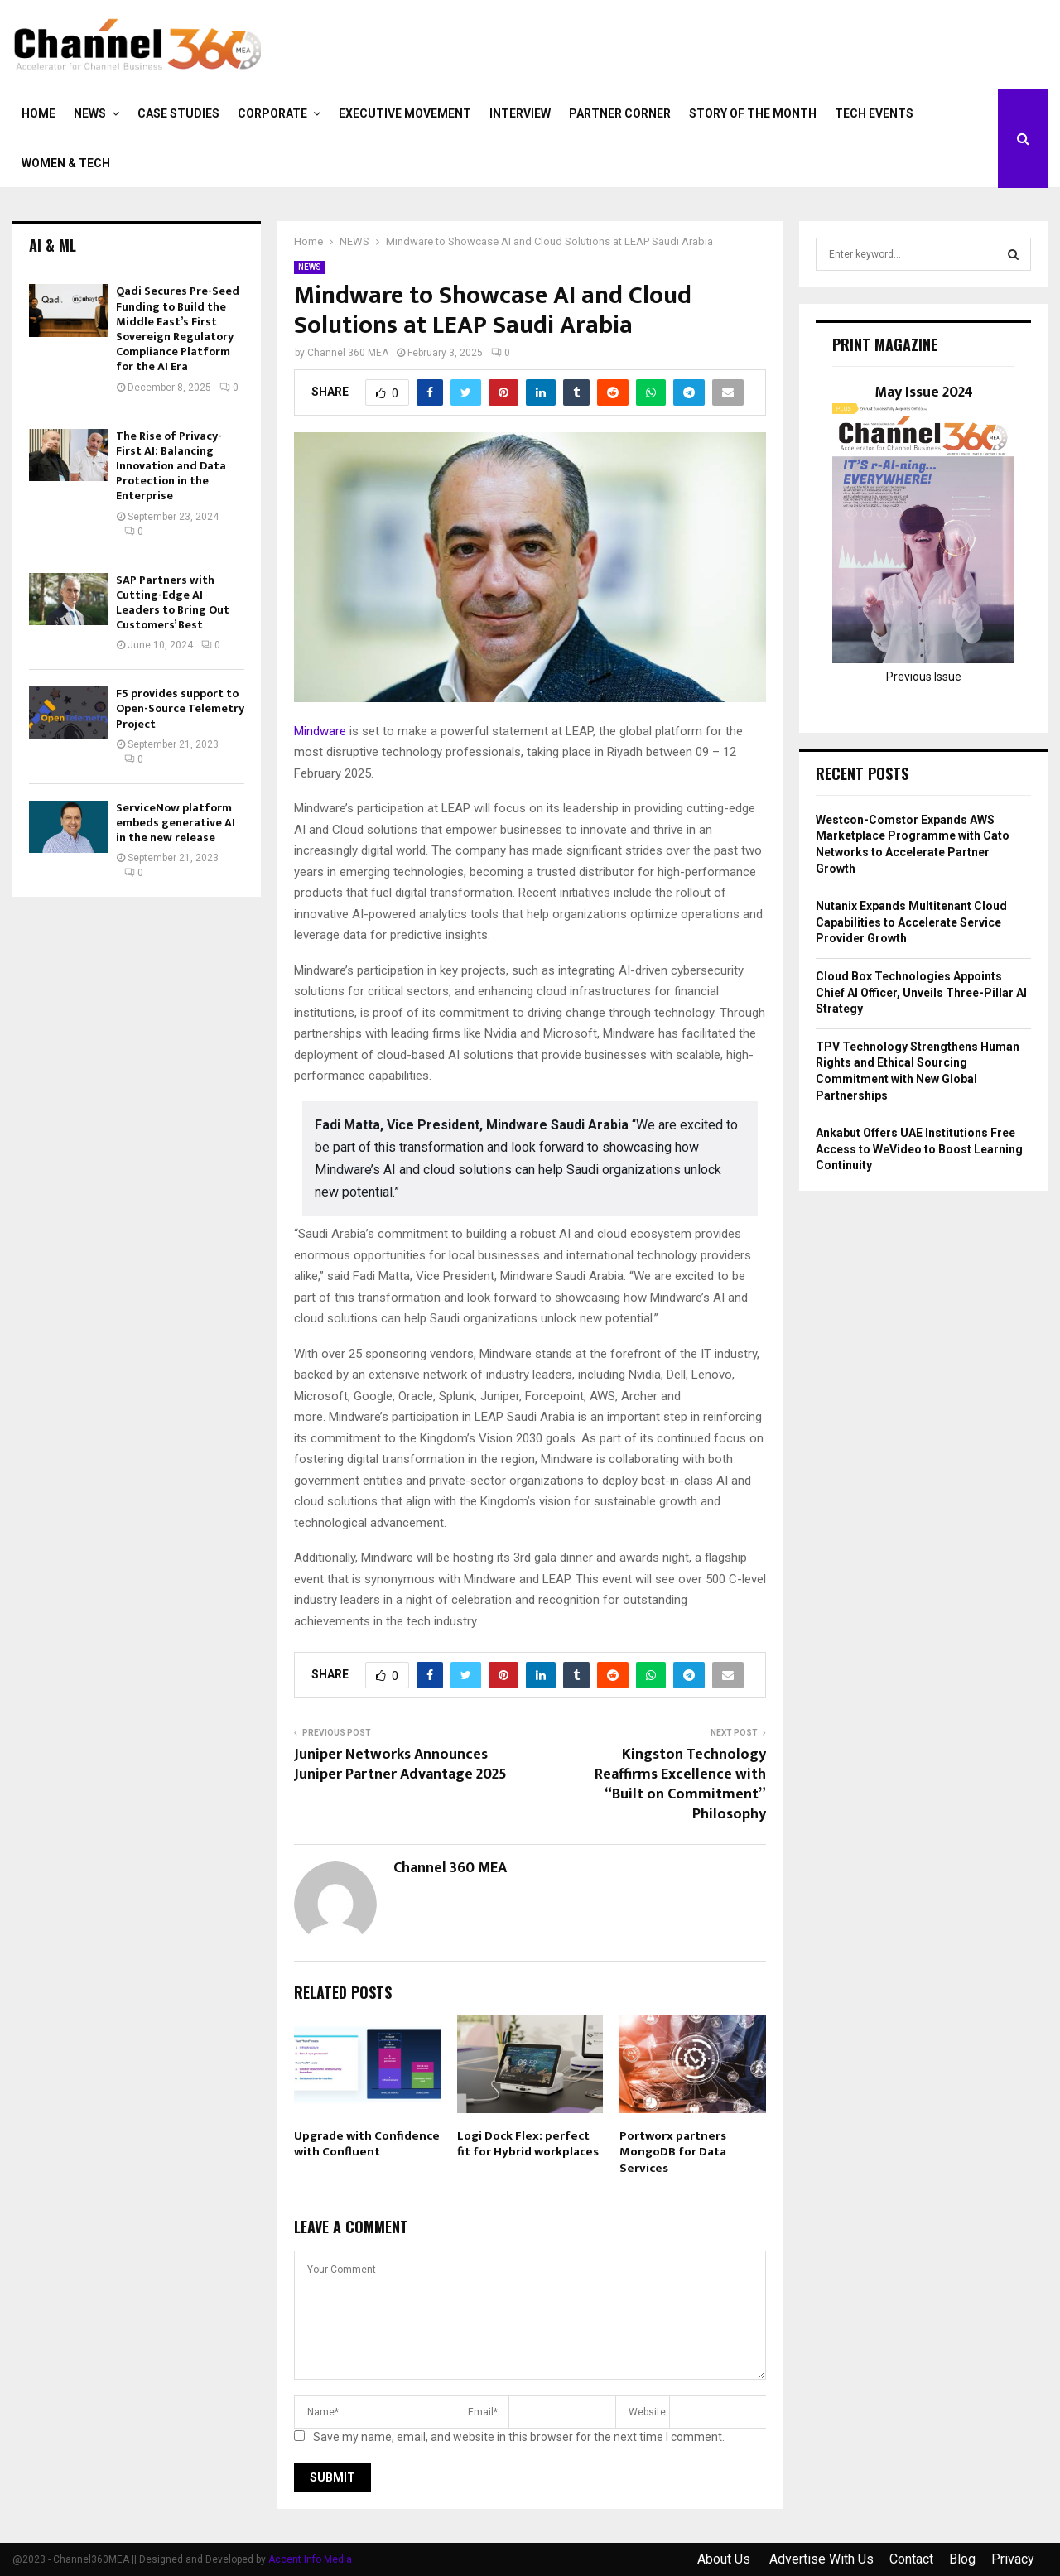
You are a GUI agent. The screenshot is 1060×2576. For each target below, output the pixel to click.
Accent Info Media (310, 2559)
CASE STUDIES (178, 113)
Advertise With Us (821, 2559)
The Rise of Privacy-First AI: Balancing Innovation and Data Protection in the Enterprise (171, 466)
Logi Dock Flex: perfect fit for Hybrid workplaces (528, 2144)
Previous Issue (923, 676)
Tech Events (874, 113)
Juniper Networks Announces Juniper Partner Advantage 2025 (400, 1764)
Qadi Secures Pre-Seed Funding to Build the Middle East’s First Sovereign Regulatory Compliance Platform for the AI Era (177, 329)
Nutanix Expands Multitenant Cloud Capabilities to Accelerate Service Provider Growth (911, 922)
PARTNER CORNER (620, 113)
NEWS (90, 113)
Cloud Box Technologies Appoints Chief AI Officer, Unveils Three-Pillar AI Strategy (921, 992)
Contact (911, 2559)
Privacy (1012, 2559)
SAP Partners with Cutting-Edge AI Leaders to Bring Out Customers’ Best (172, 603)
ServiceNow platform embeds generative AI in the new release (175, 822)
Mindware (320, 731)
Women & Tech (66, 163)
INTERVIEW (520, 113)
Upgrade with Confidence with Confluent (367, 2144)
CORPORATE (272, 113)
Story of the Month (753, 113)
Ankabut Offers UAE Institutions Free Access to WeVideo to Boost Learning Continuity (919, 1149)
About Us (725, 2559)
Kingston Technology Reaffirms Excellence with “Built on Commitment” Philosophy (680, 1784)
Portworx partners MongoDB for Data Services (672, 2152)
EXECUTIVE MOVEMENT (405, 113)
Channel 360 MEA (347, 353)
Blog (962, 2559)
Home (38, 113)
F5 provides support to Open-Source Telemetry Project (180, 708)
